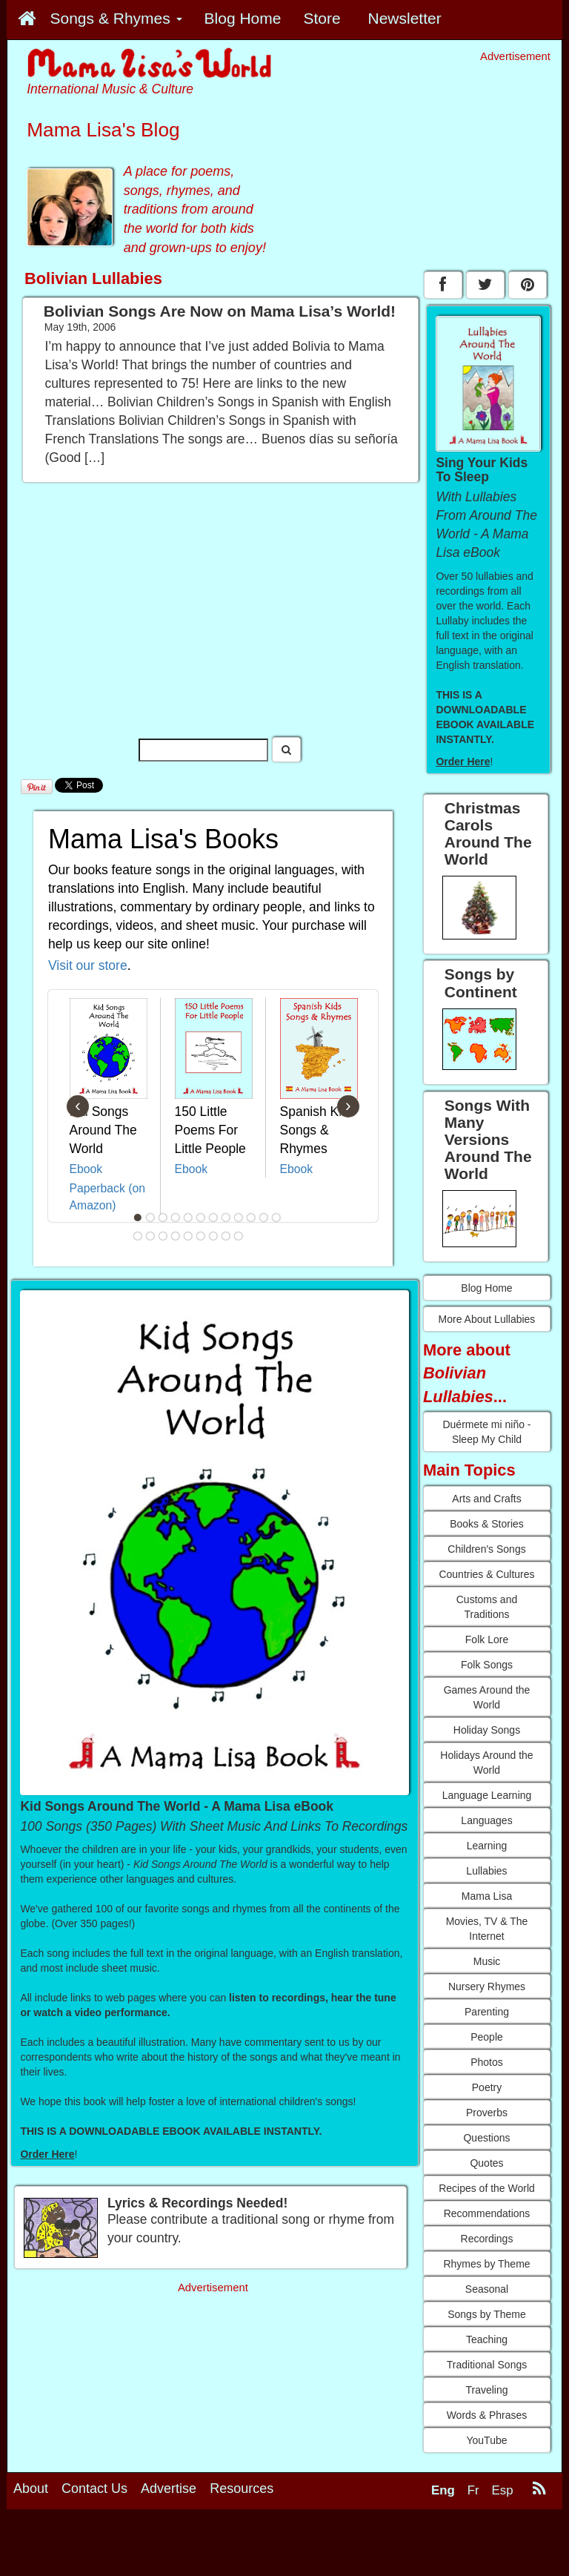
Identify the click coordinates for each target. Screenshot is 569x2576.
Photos (486, 2062)
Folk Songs (487, 1665)
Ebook (86, 1169)
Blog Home (486, 1288)
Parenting (487, 2012)
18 (200, 1236)
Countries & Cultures (486, 1574)
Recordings (487, 2239)
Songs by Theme (486, 2314)
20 (226, 1236)
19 (213, 1236)
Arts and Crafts (486, 1499)
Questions (486, 2138)
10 (251, 1217)
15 (163, 1236)
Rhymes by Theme (486, 2264)
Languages (486, 1820)
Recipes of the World (487, 2188)
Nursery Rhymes (486, 1986)
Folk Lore (486, 1639)
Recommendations (487, 2213)
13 (138, 1236)
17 (188, 1236)
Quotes (486, 2163)
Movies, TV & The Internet (487, 1928)
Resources (241, 2488)
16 (175, 1236)
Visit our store (87, 965)
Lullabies (486, 1871)
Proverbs (487, 2112)
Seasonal (486, 2289)
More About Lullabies (487, 1319)
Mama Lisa (487, 1896)
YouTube (486, 2440)
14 (150, 1236)
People (486, 2037)
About (30, 2488)
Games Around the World (487, 1697)
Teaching (487, 2339)
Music (487, 1961)
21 (238, 1236)
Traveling (486, 2390)
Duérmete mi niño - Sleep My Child (486, 1432)
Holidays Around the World (486, 1762)
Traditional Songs (487, 2365)
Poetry (487, 2087)
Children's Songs (486, 1549)
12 (276, 1217)
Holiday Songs (486, 1730)
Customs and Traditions (486, 1607)
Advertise (168, 2488)
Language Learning (487, 1795)
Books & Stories (487, 1524)
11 (263, 1217)
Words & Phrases (487, 2415)
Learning (487, 1846)
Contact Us (94, 2488)
